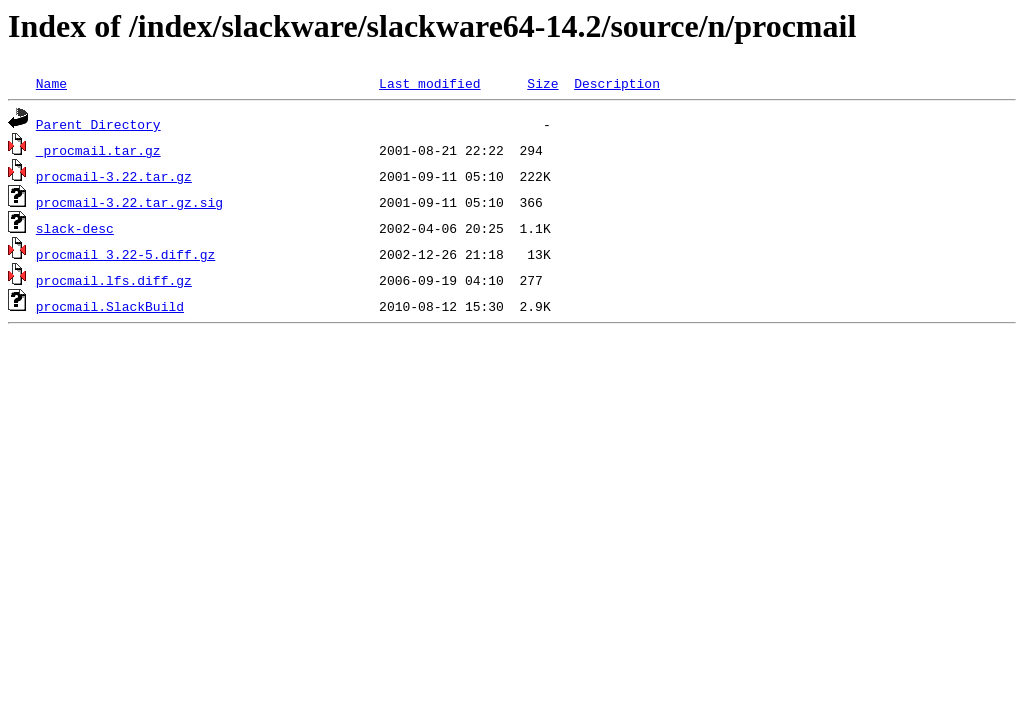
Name (51, 83)
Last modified (429, 83)
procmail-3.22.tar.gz (114, 176)
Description (617, 83)
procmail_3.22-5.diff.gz (125, 254)
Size (542, 83)
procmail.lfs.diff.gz (114, 280)
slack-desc (75, 228)
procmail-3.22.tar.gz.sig (129, 202)
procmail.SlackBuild (110, 306)
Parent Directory (98, 124)
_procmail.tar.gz (98, 150)
